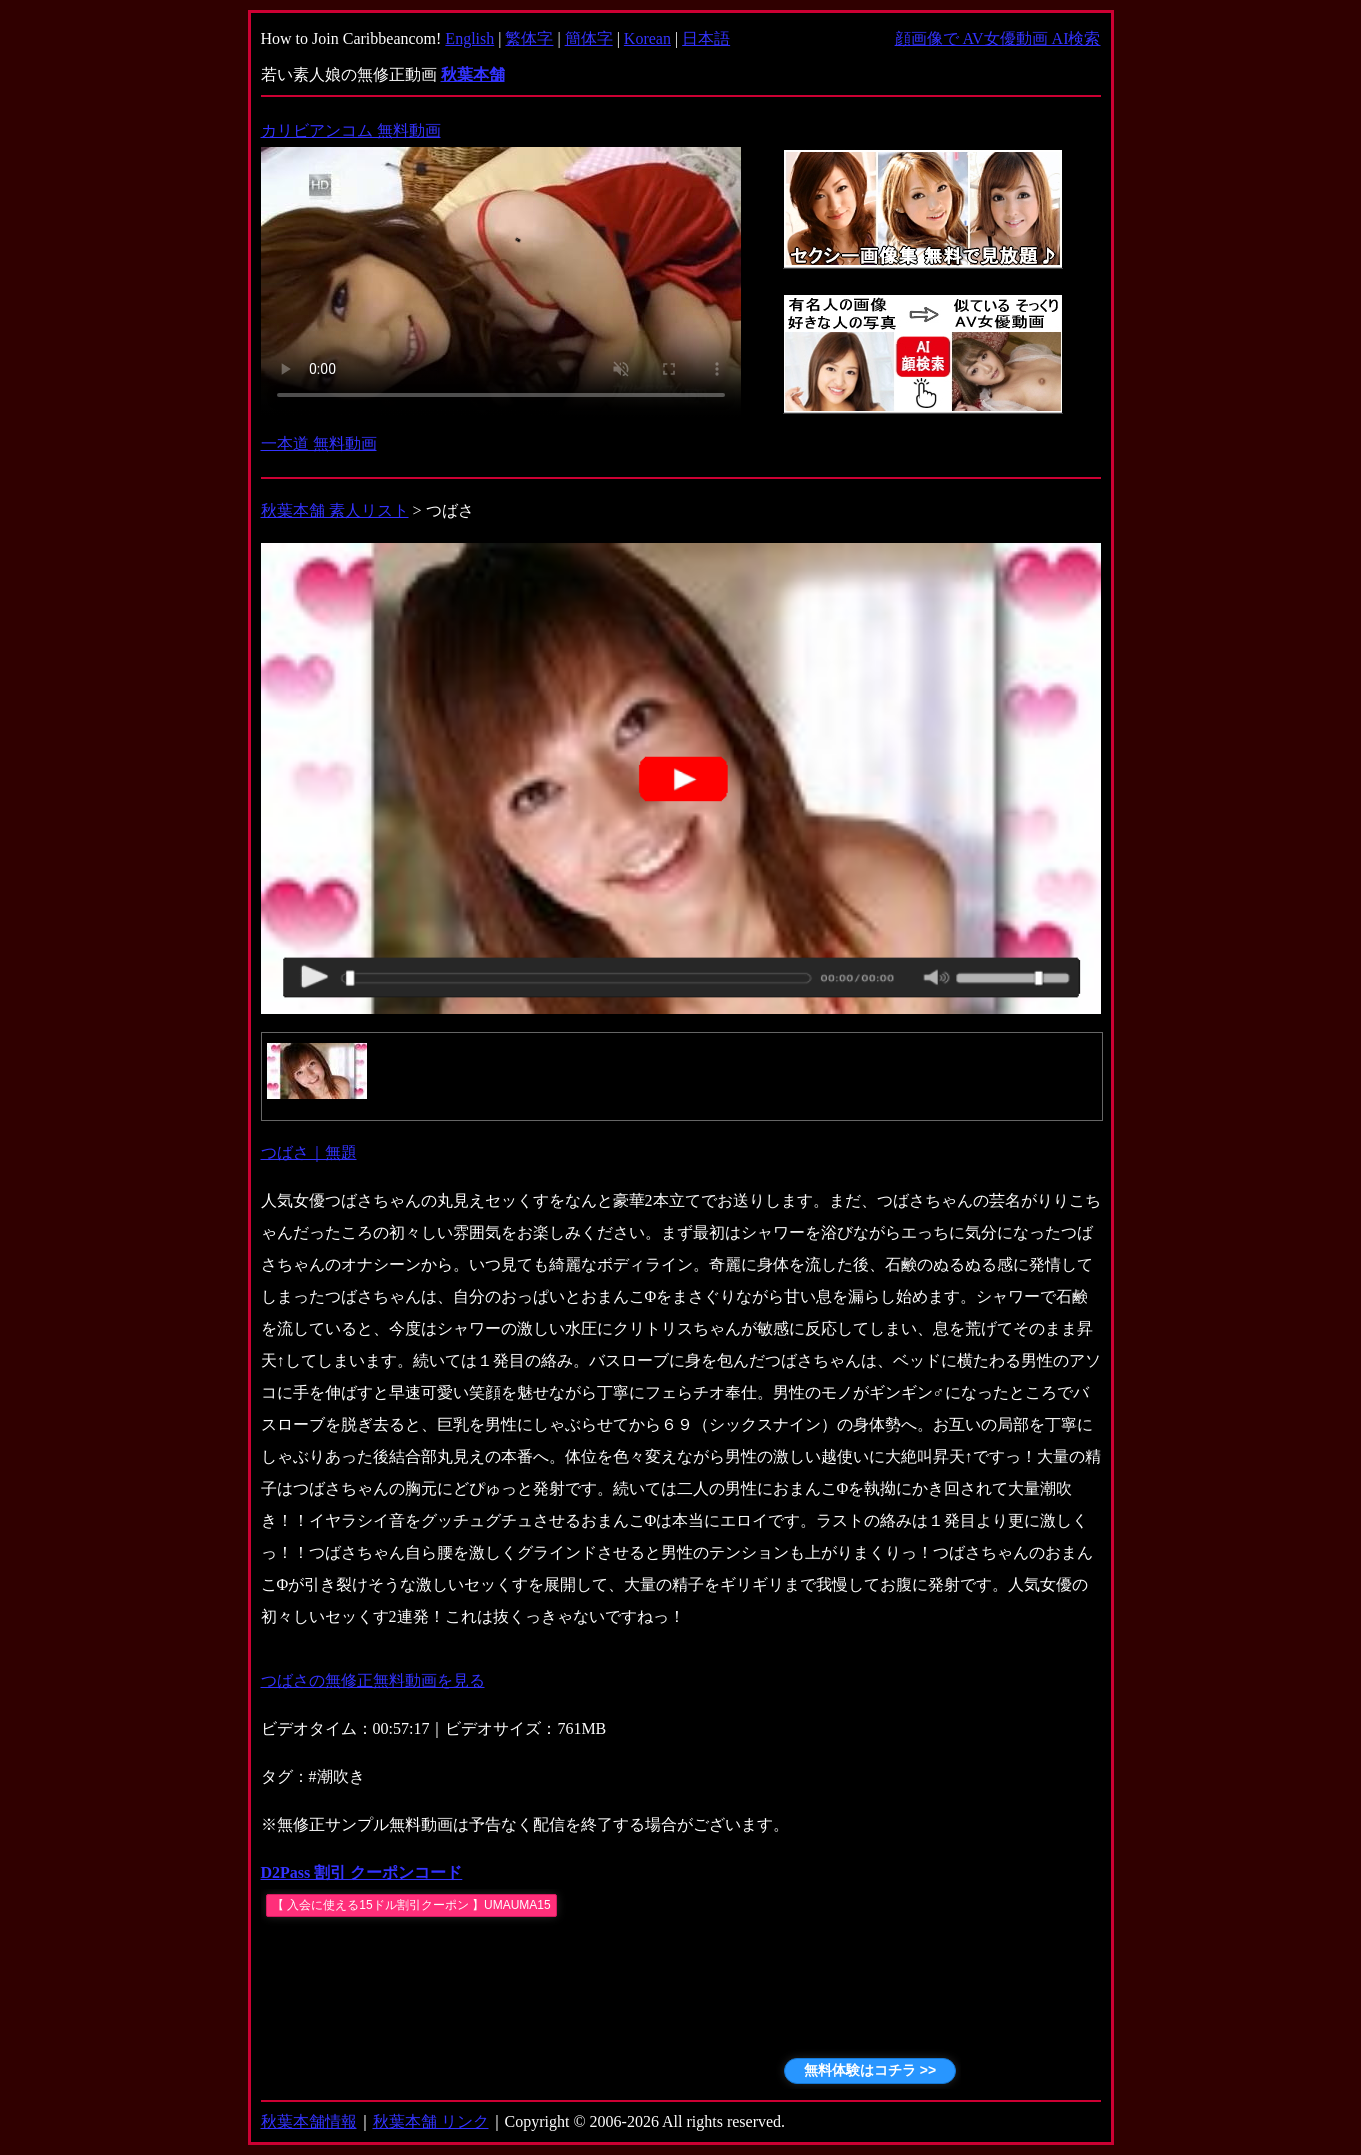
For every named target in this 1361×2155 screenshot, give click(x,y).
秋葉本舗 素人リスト (335, 510)
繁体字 (529, 38)
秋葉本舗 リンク (431, 2121)
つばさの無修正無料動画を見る (373, 1680)
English (469, 38)
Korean (647, 38)
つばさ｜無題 (309, 1152)
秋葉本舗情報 (309, 2121)
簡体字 (589, 38)
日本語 (706, 38)
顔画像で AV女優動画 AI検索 (998, 38)
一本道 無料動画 (319, 443)
